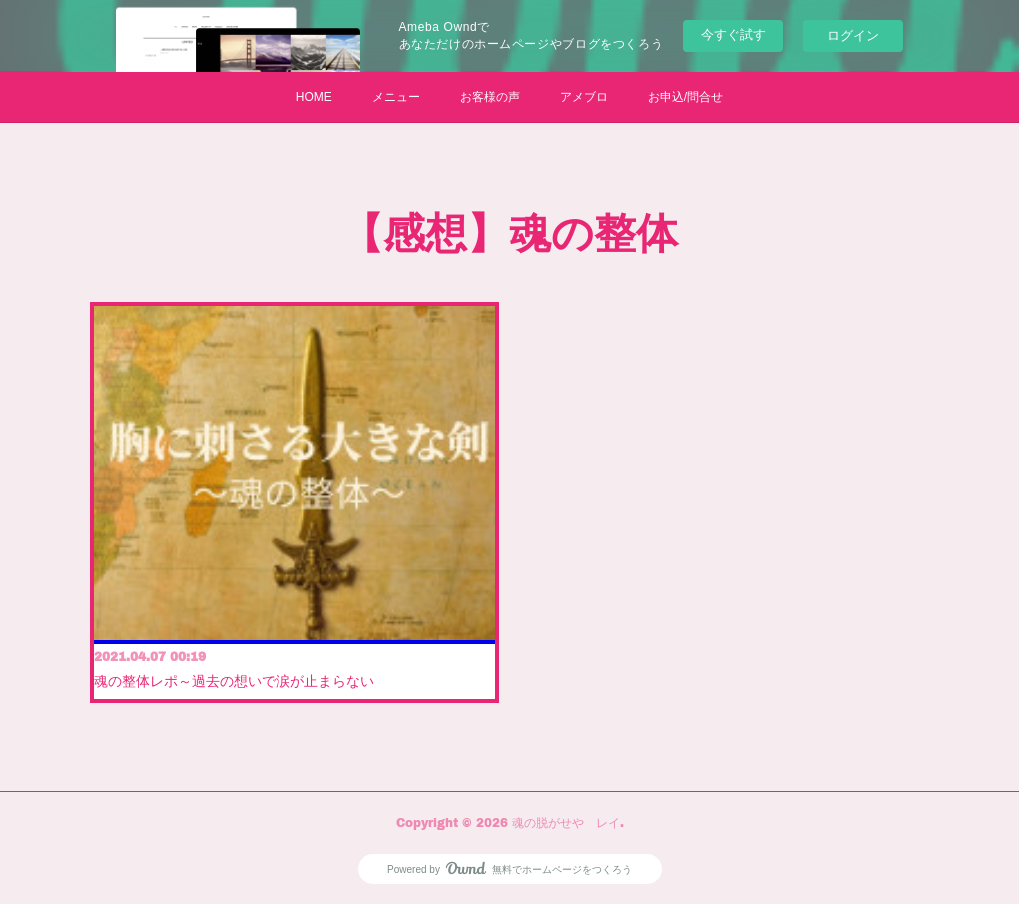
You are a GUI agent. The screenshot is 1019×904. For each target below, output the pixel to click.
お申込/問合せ (685, 97)
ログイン (853, 35)
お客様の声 (490, 97)
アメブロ (584, 97)
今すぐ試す (733, 34)
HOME (314, 97)
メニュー (396, 97)
